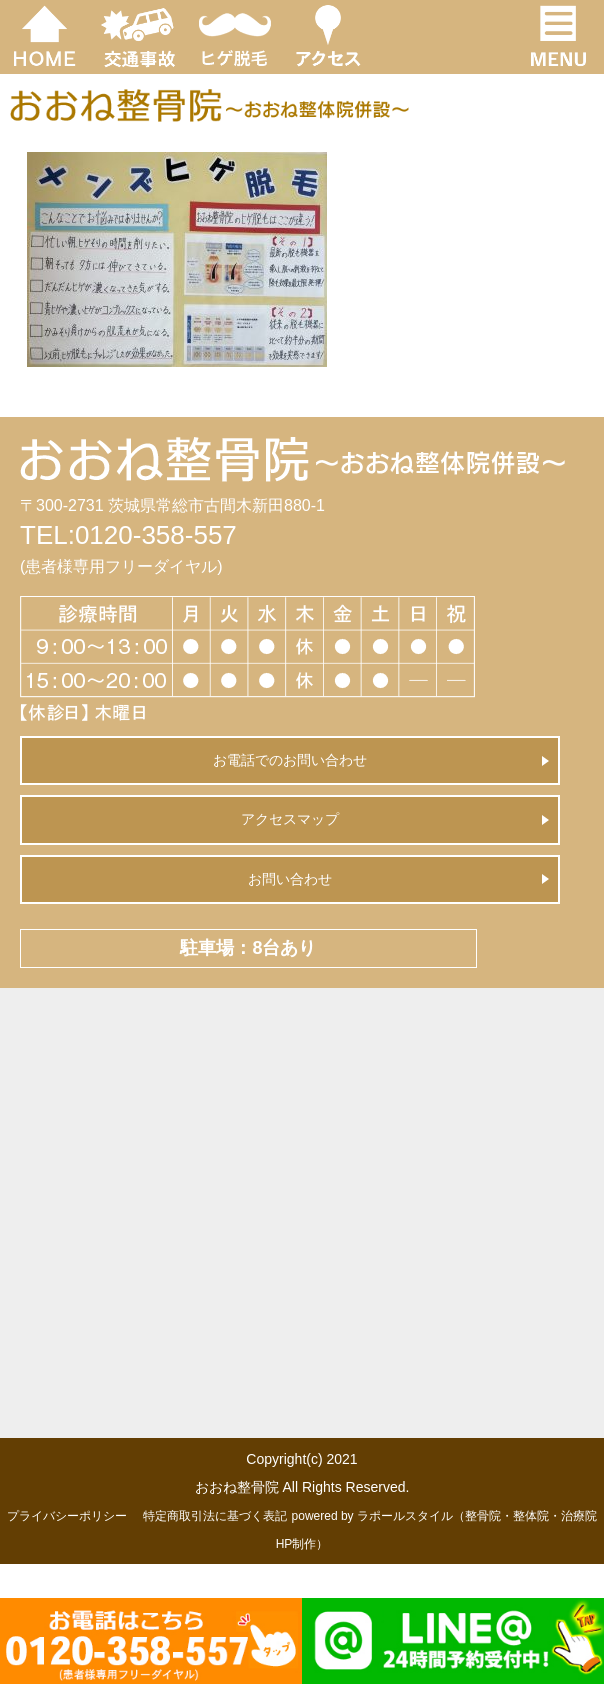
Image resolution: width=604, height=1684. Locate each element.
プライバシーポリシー (67, 1516)
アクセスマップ (290, 819)
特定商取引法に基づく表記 (215, 1516)
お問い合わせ (290, 879)
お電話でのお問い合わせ (290, 760)
